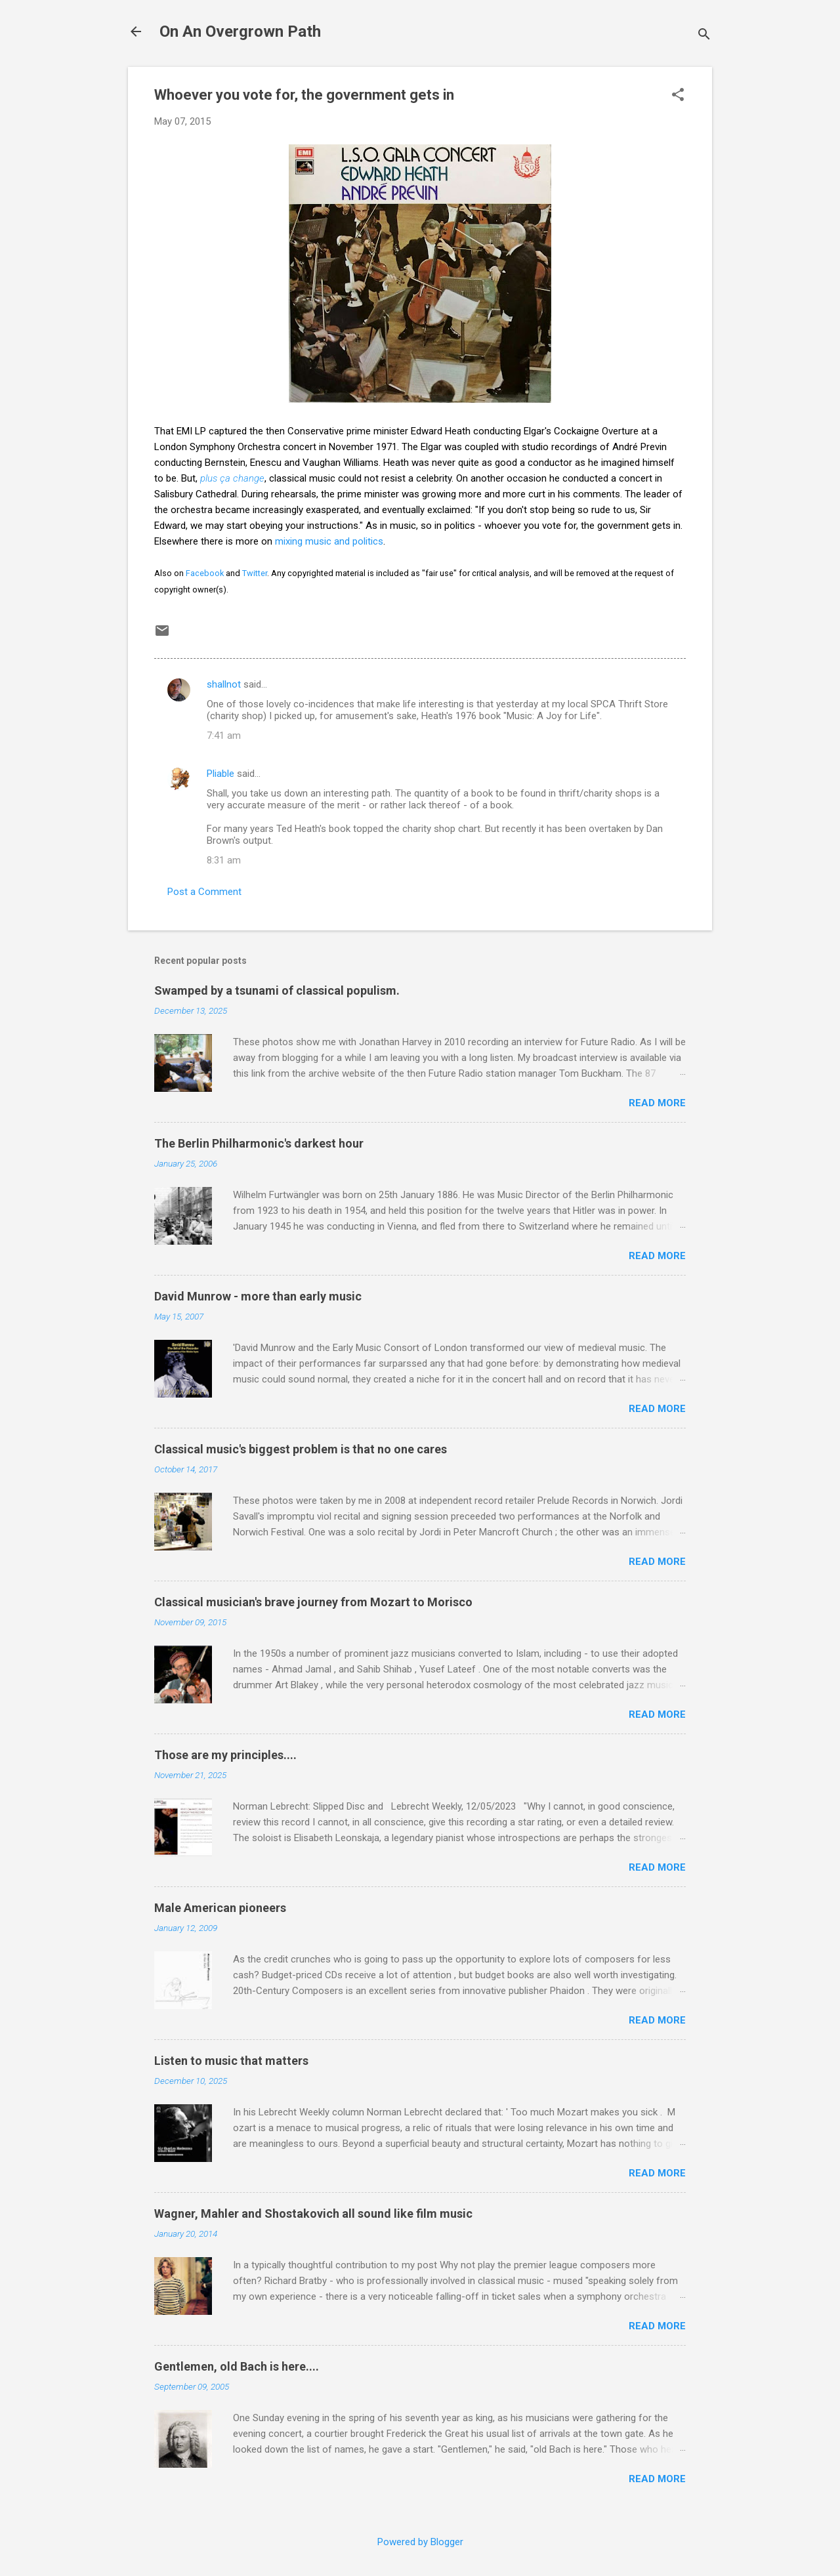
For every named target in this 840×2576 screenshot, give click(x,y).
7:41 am (224, 735)
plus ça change (232, 478)
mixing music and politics (329, 541)
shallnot (224, 684)
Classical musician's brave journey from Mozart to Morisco (313, 1602)
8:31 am (224, 860)
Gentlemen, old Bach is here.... (236, 2366)
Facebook (205, 573)
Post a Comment (204, 892)
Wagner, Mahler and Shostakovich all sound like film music (313, 2213)
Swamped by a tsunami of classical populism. (277, 990)
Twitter (254, 573)
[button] (678, 96)
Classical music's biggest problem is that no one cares (300, 1449)
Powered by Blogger (420, 2542)
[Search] (704, 36)
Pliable (220, 773)
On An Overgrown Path (240, 31)
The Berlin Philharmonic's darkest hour (259, 1143)
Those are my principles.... (225, 1755)
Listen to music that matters (231, 2060)
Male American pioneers (220, 1908)
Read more (657, 1103)
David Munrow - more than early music (258, 1296)
